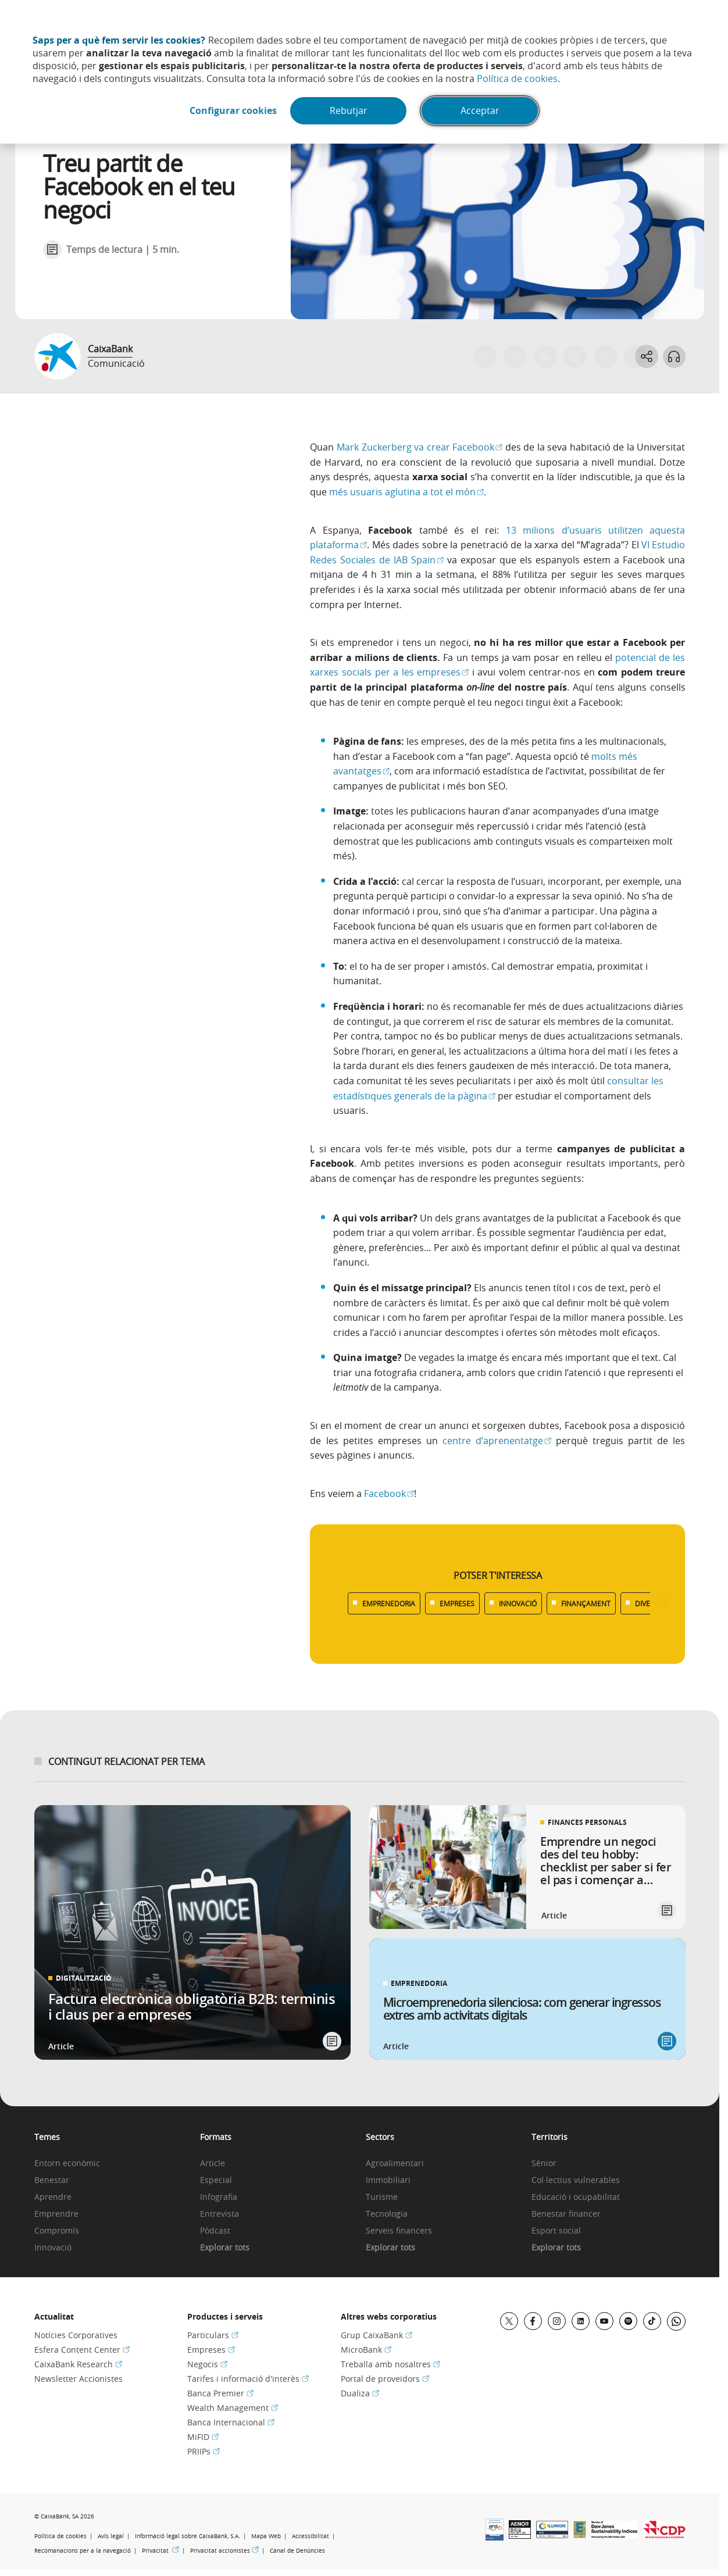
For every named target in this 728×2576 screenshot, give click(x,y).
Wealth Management (232, 2407)
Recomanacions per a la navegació (82, 2550)
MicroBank (366, 2349)
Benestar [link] (51, 2180)
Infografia (218, 2197)
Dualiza (360, 2393)
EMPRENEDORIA (388, 1603)
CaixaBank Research (78, 2364)
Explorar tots (224, 2248)
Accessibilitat (310, 2536)
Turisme (382, 2197)
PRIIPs (203, 2451)
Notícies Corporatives (75, 2335)
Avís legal (111, 2536)
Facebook (389, 1493)
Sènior (543, 2163)
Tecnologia (387, 2214)
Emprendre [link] (56, 2214)
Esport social (556, 2231)
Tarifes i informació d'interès (248, 2378)
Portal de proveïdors (385, 2378)
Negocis (207, 2364)
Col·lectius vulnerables (575, 2180)
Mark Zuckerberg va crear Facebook (419, 447)
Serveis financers (399, 2231)
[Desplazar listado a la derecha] (663, 1604)
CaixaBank (110, 348)
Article (212, 2163)
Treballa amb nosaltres (390, 2364)
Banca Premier (220, 2393)
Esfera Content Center (82, 2349)
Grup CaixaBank (376, 2335)
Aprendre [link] (53, 2197)
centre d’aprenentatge (496, 1440)
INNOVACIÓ (518, 1603)
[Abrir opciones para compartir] (646, 356)
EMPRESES (457, 1603)
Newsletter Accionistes (78, 2378)
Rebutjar (348, 111)
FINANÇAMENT (586, 1603)
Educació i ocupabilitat (575, 2197)
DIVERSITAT (654, 1603)
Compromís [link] (56, 2231)
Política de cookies (517, 78)
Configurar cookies (232, 111)
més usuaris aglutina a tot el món (406, 491)
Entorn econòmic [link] (67, 2163)
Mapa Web (266, 2536)
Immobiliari (388, 2180)
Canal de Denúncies (297, 2550)
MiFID (203, 2436)
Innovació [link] (53, 2248)
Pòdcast (215, 2231)
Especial (216, 2180)
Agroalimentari (395, 2163)
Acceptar (480, 111)
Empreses (211, 2349)
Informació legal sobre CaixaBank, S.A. (187, 2536)
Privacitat (160, 2550)
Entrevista (219, 2214)
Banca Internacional (230, 2422)
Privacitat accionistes (224, 2550)
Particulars (212, 2335)
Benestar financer (566, 2214)
